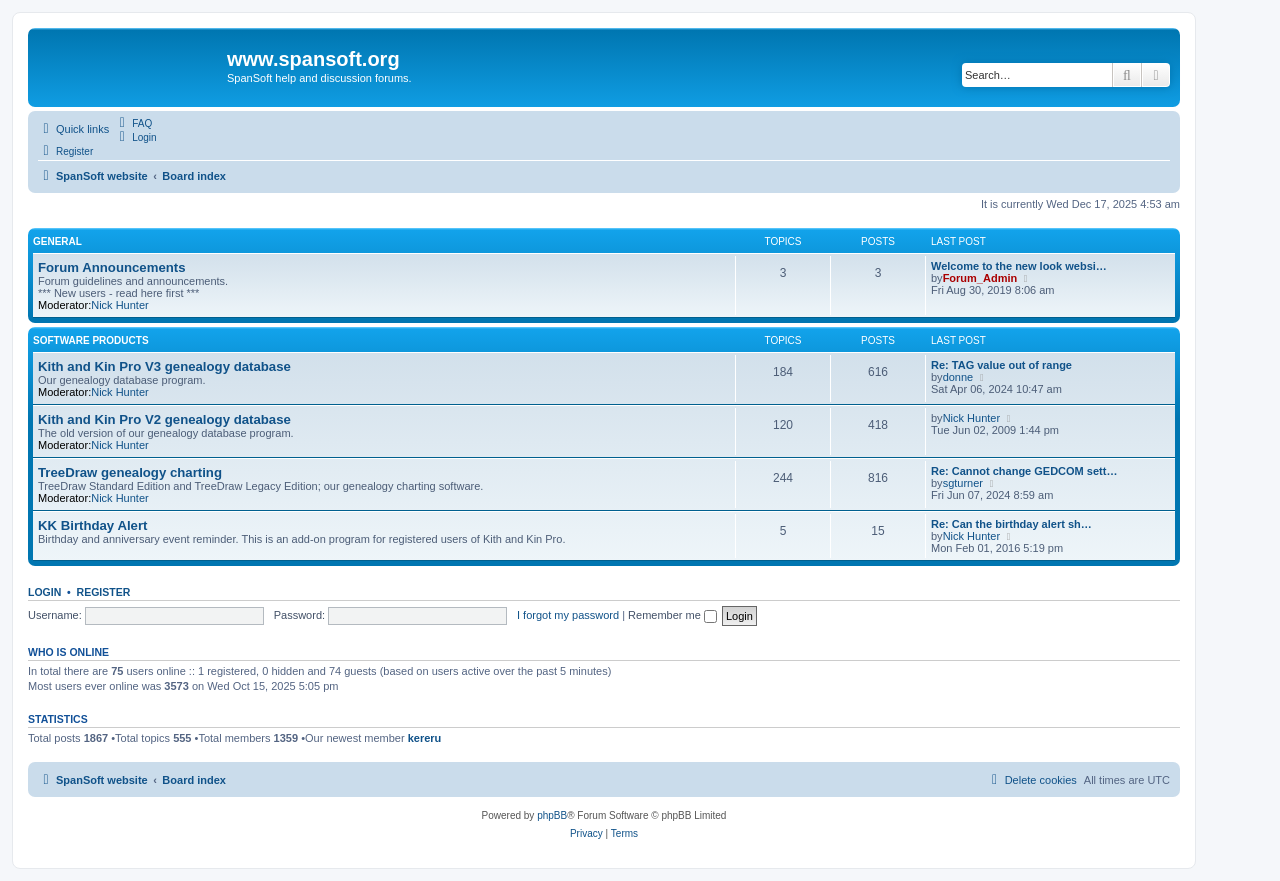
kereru (425, 738)
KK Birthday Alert (92, 525)
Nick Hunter (119, 305)
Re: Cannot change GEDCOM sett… (1024, 471)
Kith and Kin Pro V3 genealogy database (164, 366)
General (57, 241)
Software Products (91, 340)
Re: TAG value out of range (1001, 365)
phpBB (552, 815)
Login (44, 592)
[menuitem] (133, 123)
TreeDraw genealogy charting (130, 472)
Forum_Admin (980, 278)
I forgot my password (568, 615)
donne (958, 377)
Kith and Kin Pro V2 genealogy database (164, 419)
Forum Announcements (112, 267)
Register (104, 592)
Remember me (672, 615)
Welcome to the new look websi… (1019, 266)
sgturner (963, 483)
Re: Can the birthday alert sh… (1011, 524)
